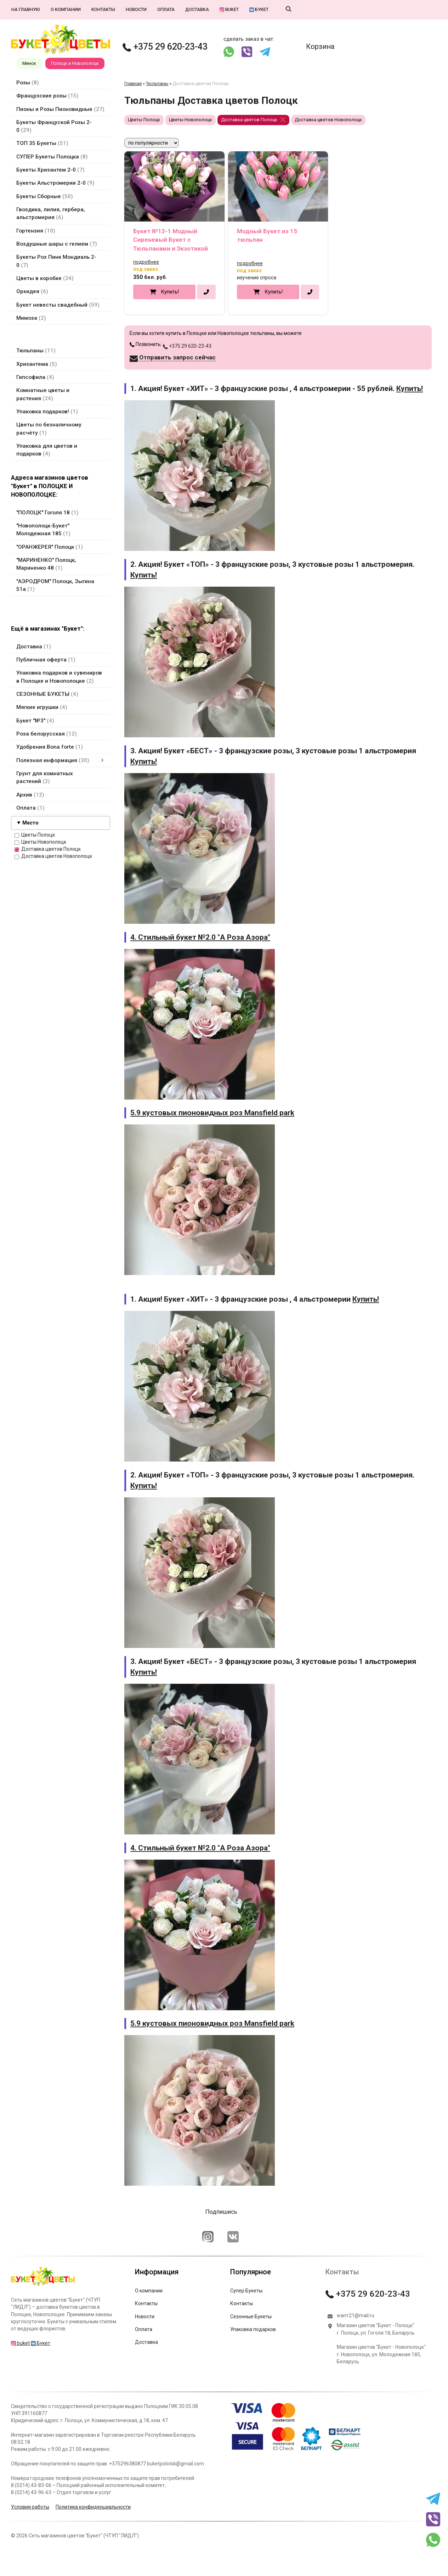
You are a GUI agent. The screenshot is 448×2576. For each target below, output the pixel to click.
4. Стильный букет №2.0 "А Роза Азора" (200, 937)
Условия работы (30, 2507)
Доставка (197, 9)
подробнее (146, 262)
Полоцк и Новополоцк (75, 63)
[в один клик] (206, 292)
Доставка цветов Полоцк (48, 849)
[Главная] (43, 2286)
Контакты (103, 9)
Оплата (166, 9)
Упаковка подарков (253, 2329)
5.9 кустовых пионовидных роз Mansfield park (212, 1112)
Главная (133, 83)
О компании (66, 9)
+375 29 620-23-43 (165, 46)
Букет (258, 9)
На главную (25, 9)
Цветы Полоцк (35, 835)
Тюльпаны (157, 83)
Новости (136, 9)
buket (229, 9)
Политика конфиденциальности (93, 2507)
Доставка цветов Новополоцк (53, 856)
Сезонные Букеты (251, 2316)
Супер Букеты (246, 2290)
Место (30, 823)
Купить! (170, 292)
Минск (29, 63)
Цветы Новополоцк (40, 842)
